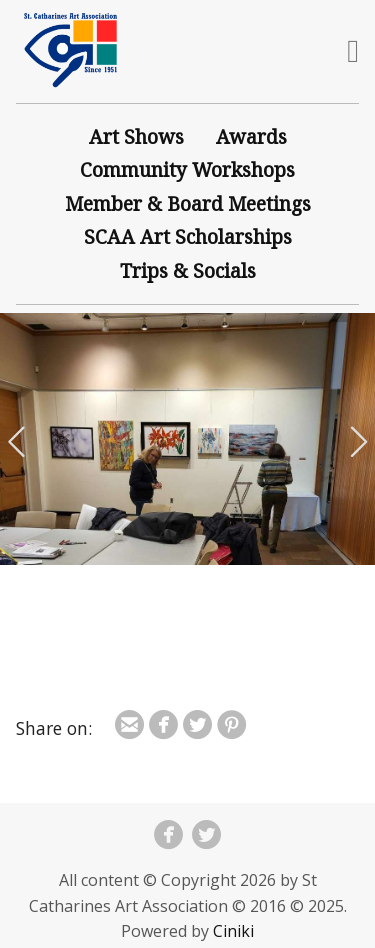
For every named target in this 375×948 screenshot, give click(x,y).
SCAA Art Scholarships (188, 236)
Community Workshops (187, 169)
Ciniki (233, 931)
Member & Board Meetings (188, 203)
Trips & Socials (188, 270)
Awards (251, 136)
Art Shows (136, 136)
